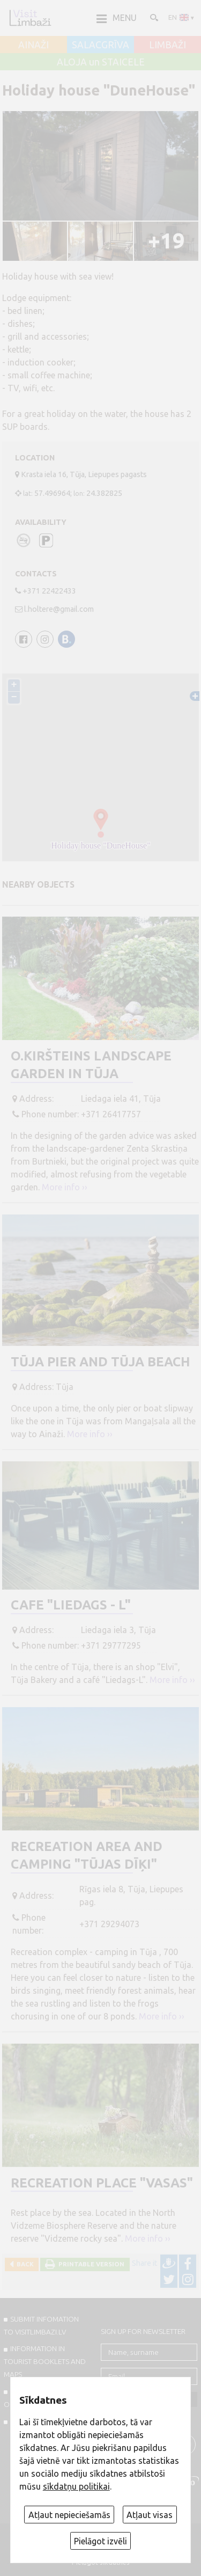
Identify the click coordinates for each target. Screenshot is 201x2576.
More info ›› (64, 1187)
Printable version (89, 2263)
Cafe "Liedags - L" (71, 1605)
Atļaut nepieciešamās (69, 2515)
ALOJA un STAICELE (101, 62)
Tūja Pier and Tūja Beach (100, 1362)
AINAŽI (33, 45)
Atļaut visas (149, 2515)
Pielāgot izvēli (100, 2541)
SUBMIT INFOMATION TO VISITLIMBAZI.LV (41, 2325)
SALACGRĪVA (100, 45)
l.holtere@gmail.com (59, 609)
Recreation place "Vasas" (102, 2183)
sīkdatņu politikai (76, 2486)
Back (23, 2263)
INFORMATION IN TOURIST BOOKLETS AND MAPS (45, 2361)
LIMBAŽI (167, 45)
